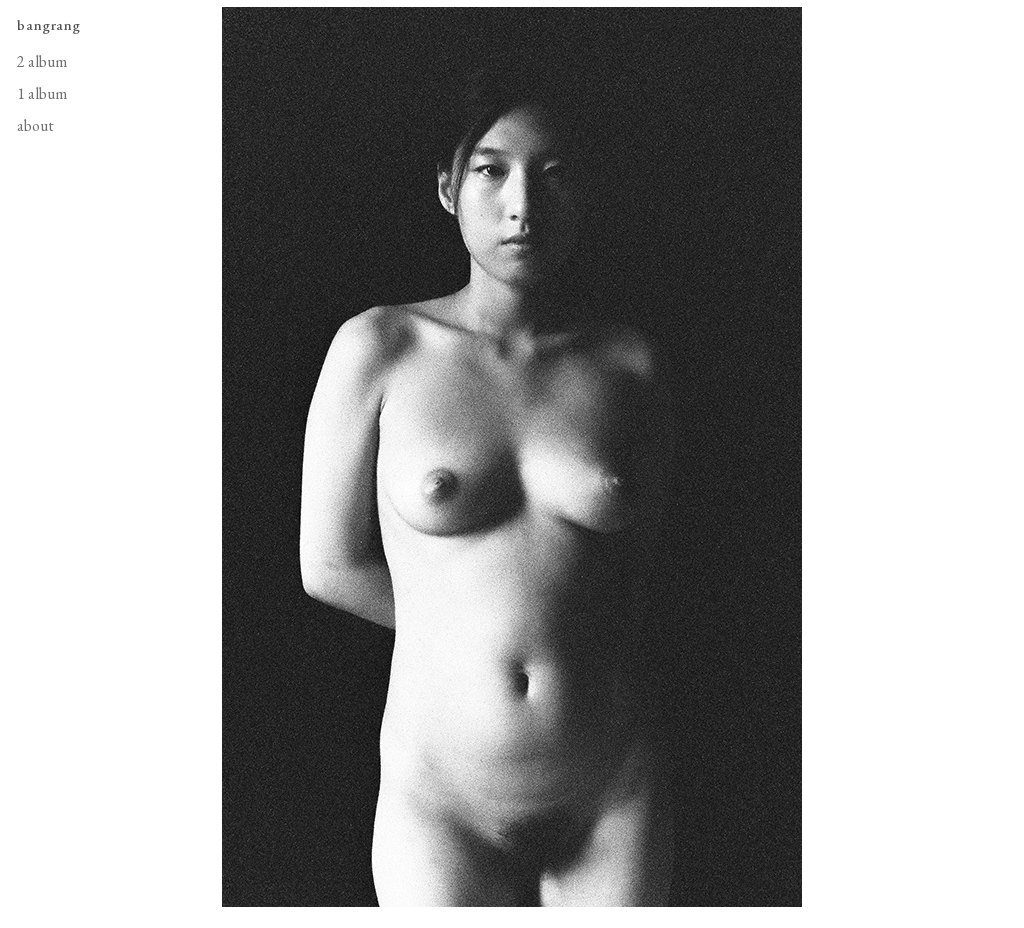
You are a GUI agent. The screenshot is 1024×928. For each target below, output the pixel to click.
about (35, 125)
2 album (42, 61)
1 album (42, 93)
